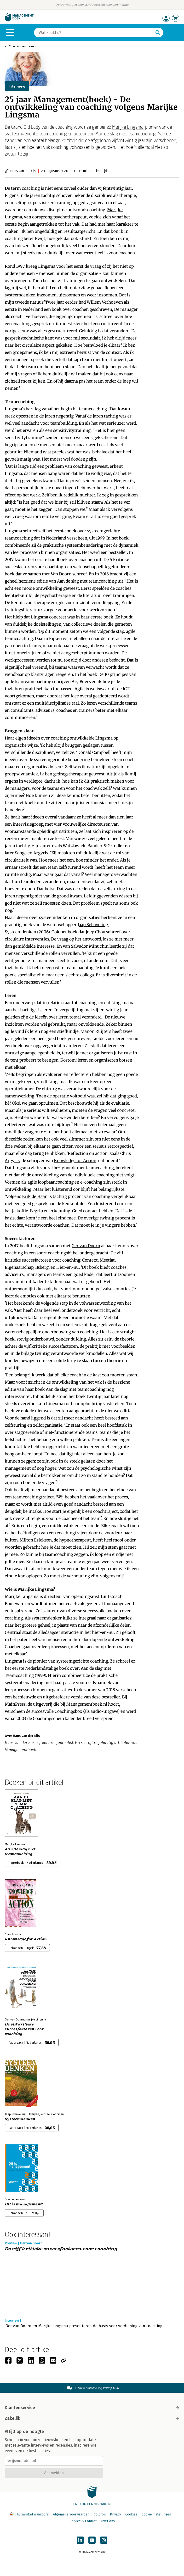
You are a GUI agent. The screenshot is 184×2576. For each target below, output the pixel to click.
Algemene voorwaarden (71, 2514)
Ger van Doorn (86, 1245)
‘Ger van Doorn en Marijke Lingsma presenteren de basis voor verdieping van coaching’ (84, 2326)
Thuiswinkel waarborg (30, 2514)
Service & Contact (83, 2521)
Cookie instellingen (156, 2514)
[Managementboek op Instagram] (103, 2540)
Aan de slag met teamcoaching (87, 581)
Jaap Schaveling (93, 924)
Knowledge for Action (75, 1160)
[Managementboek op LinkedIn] (80, 2540)
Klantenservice (92, 2407)
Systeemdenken (20, 2119)
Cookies (131, 2514)
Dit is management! (24, 2204)
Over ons (108, 2521)
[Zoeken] (94, 32)
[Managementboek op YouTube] (92, 2540)
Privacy (115, 2514)
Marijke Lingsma (128, 127)
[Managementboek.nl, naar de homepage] (19, 20)
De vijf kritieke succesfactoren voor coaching (24, 2029)
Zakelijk (92, 2418)
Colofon (100, 2514)
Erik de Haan (34, 1196)
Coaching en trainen (22, 46)
